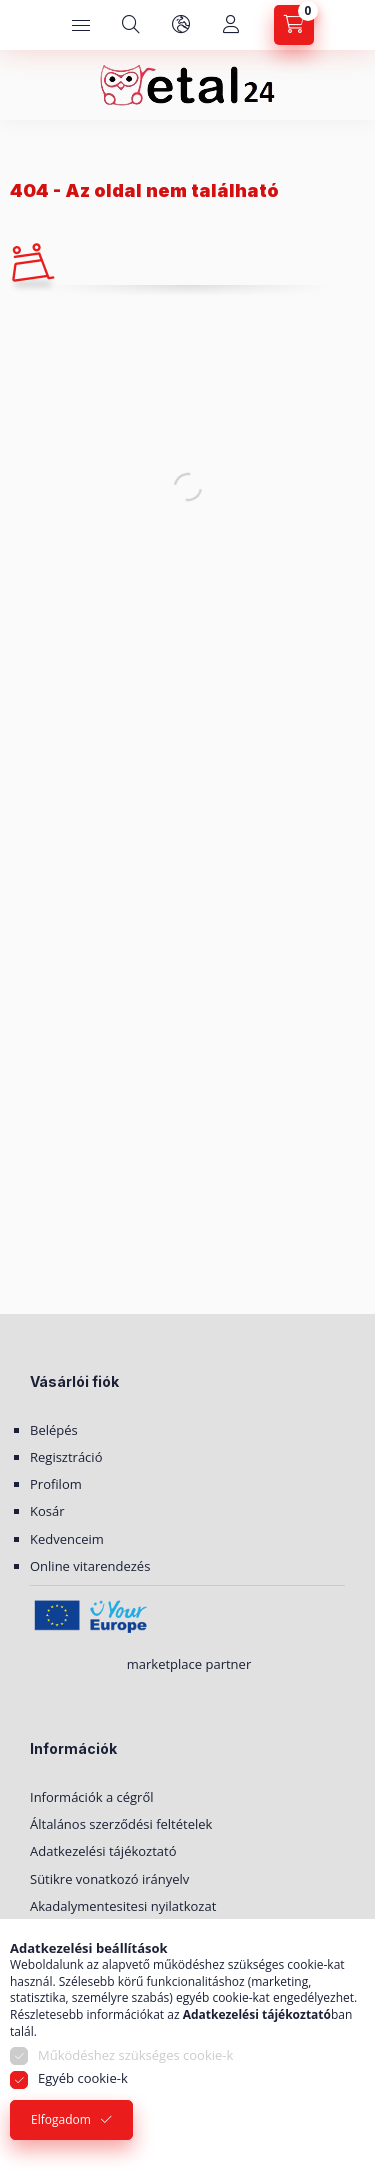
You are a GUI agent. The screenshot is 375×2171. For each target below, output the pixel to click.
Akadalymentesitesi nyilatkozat (123, 1906)
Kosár (47, 1511)
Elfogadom (61, 2119)
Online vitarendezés (90, 1566)
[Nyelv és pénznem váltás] (181, 25)
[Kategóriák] (81, 25)
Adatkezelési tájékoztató (103, 1851)
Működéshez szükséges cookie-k (135, 2055)
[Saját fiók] (231, 25)
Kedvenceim (67, 1539)
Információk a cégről (92, 1797)
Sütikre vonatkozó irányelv (109, 1879)
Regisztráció (66, 1457)
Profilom (56, 1484)
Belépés (54, 1430)
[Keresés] (131, 25)
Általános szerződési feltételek (121, 1824)
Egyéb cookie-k (83, 2078)
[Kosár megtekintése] (294, 25)
